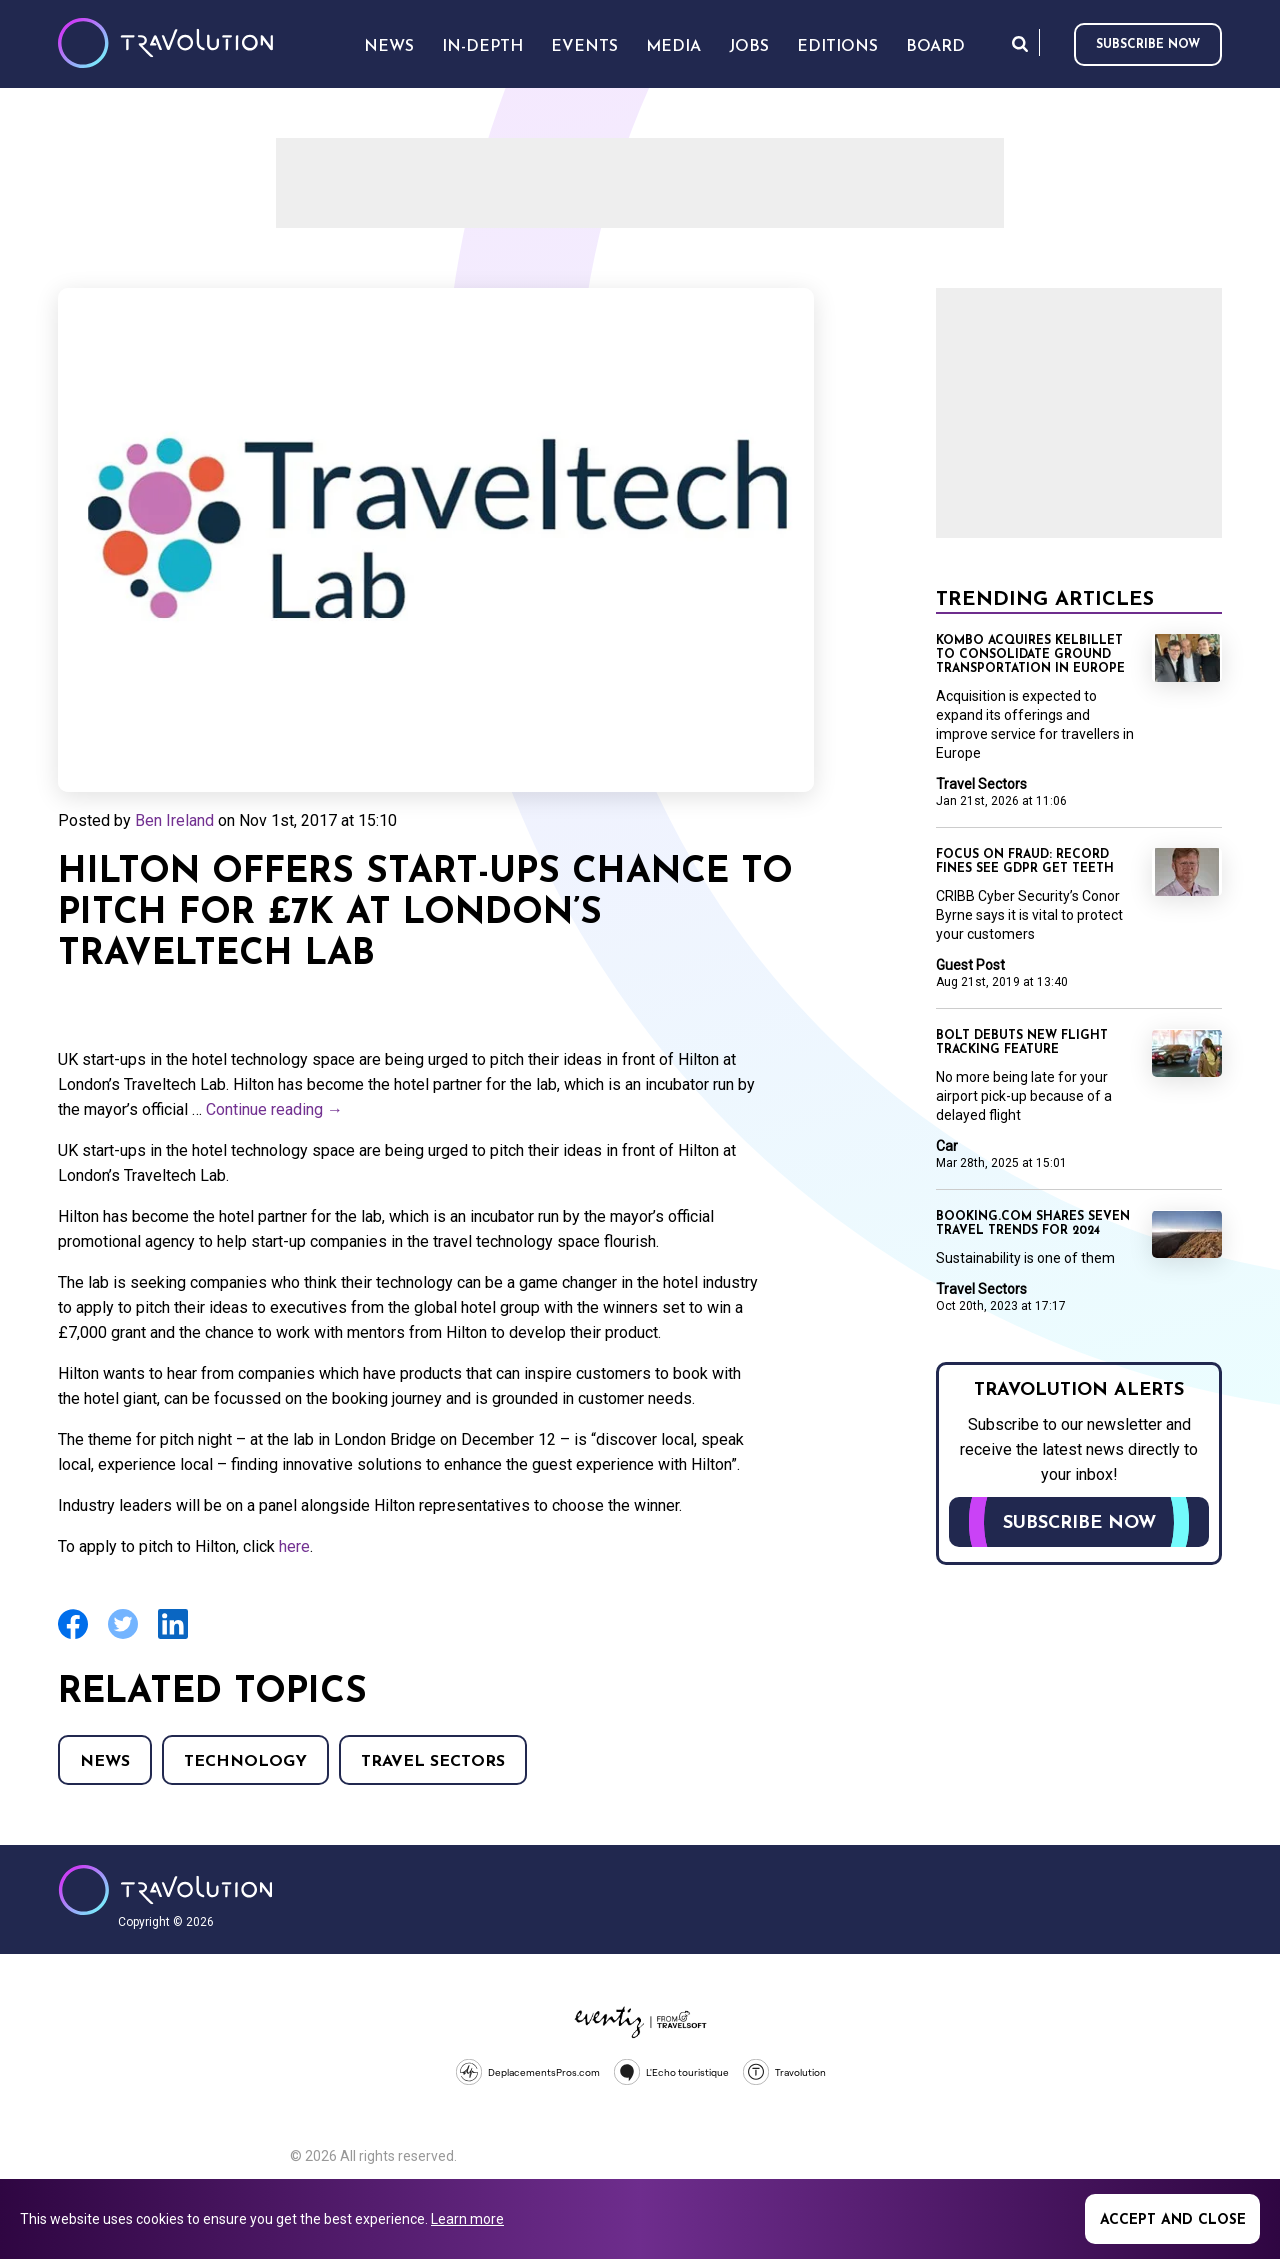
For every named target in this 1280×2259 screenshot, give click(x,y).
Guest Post (970, 965)
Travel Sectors (433, 1762)
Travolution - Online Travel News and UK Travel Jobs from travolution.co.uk (165, 1890)
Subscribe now (1148, 45)
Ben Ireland (174, 820)
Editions (837, 47)
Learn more (467, 2219)
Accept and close (1173, 2220)
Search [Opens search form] (1020, 43)
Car (947, 1146)
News (105, 1762)
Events (584, 47)
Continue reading (274, 1109)
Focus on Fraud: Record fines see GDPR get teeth (1025, 862)
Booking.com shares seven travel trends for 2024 (1033, 1224)
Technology (245, 1762)
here (294, 1546)
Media (673, 47)
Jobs (749, 47)
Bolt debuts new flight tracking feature (1022, 1043)
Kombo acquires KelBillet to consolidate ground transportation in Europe (1030, 655)
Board (935, 47)
